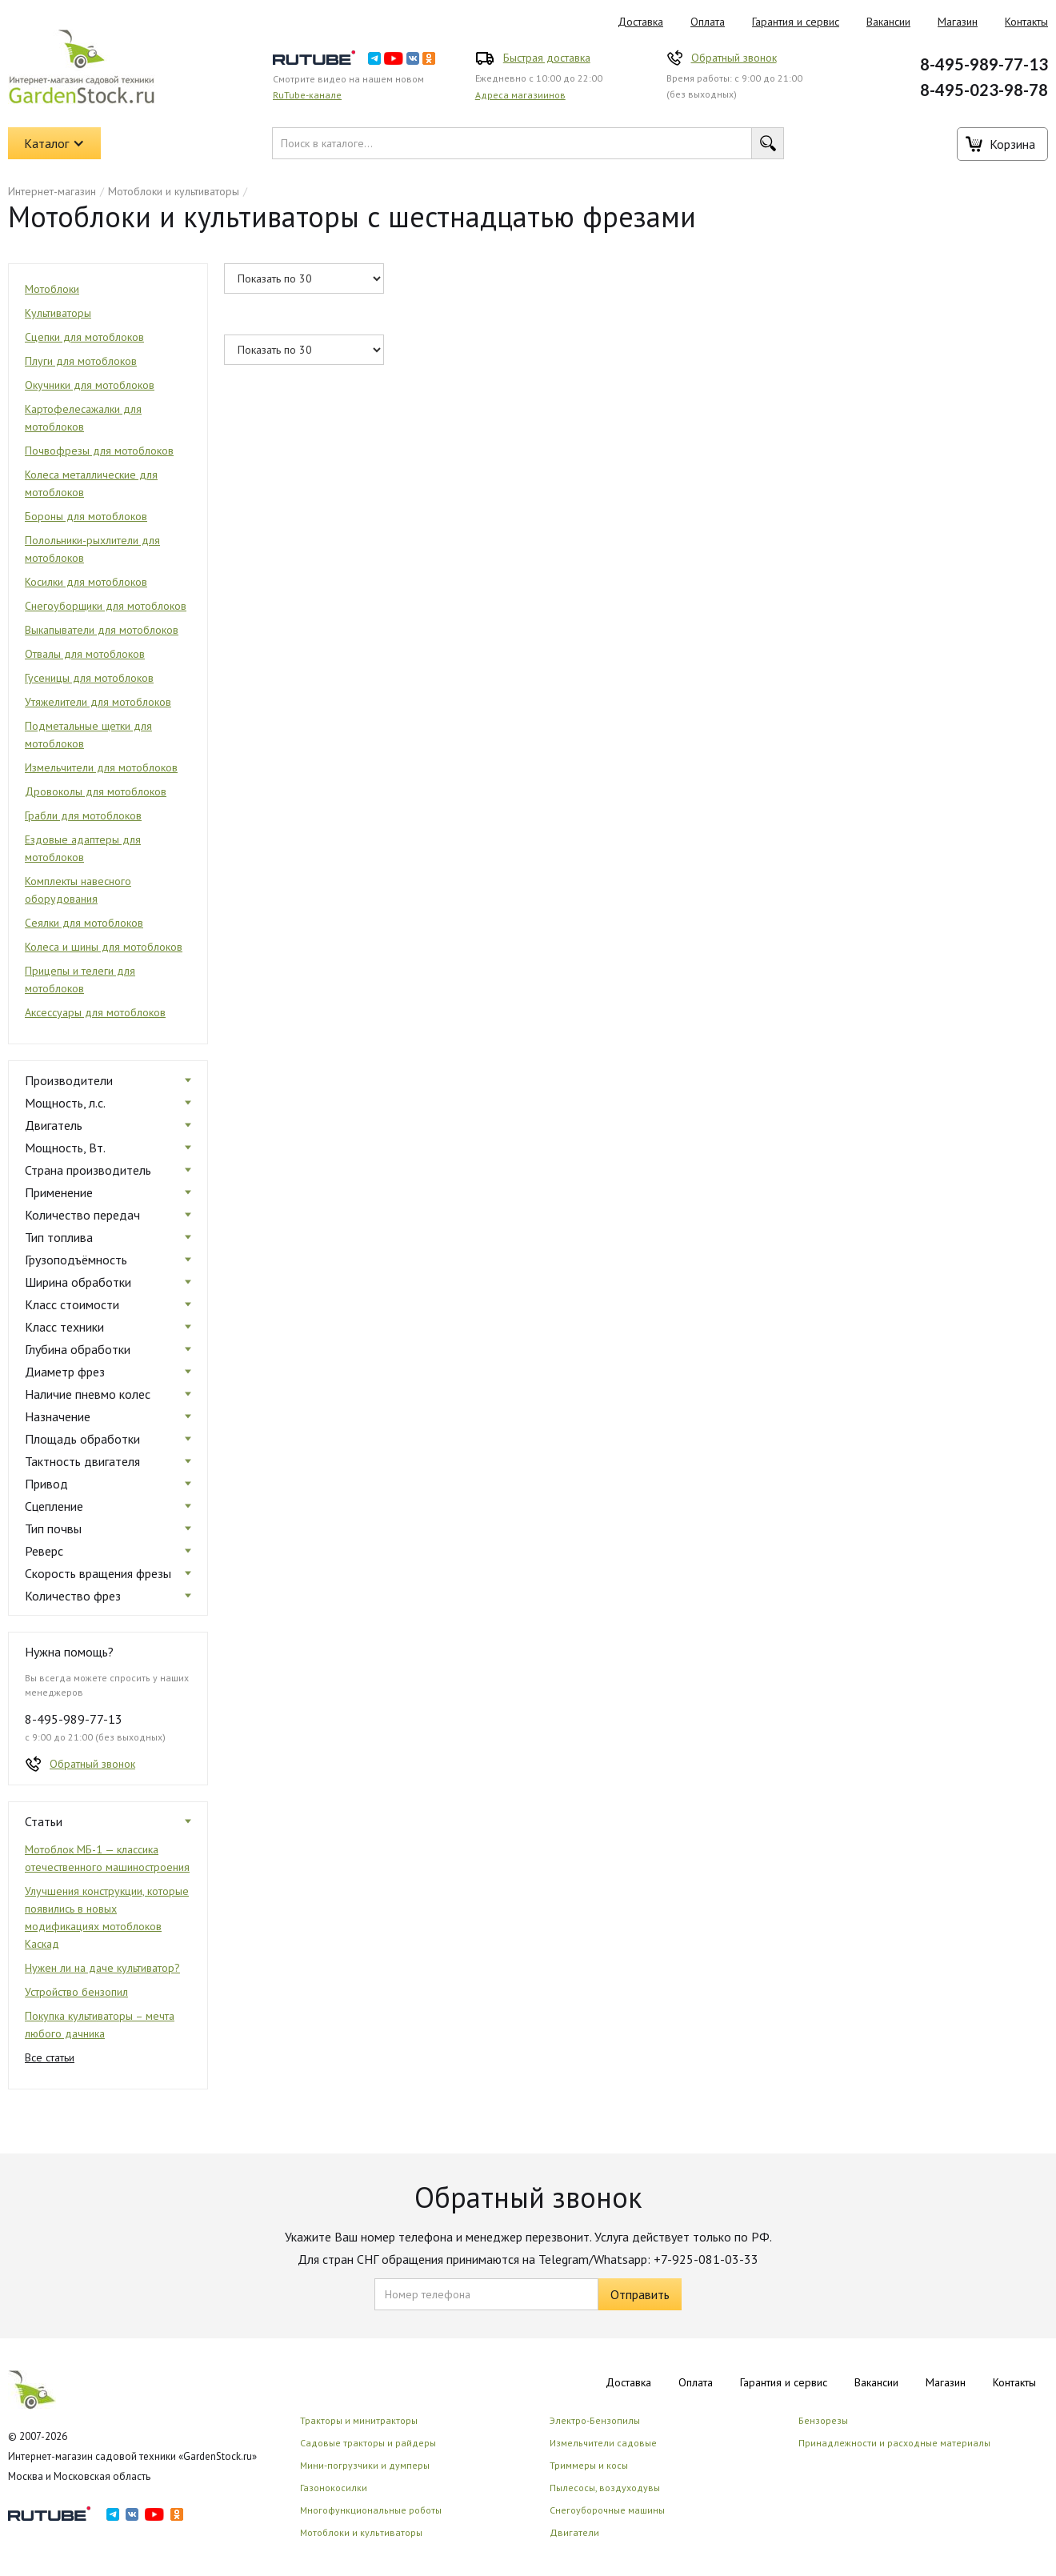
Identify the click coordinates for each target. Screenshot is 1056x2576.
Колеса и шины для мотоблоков (103, 946)
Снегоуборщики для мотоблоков (105, 606)
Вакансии (888, 21)
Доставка (640, 21)
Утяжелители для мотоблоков (98, 702)
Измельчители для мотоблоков (101, 767)
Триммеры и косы (589, 2465)
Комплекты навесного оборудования (78, 890)
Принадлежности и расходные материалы (894, 2443)
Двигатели (574, 2532)
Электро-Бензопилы (595, 2420)
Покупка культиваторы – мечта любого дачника (99, 2025)
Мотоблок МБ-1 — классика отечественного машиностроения (107, 1858)
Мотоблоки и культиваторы (173, 191)
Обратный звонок (734, 57)
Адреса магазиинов (520, 94)
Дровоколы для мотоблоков (95, 791)
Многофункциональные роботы (371, 2510)
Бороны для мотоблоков (86, 516)
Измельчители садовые (603, 2443)
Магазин (958, 21)
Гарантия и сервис (795, 21)
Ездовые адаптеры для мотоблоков (83, 848)
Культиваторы (58, 313)
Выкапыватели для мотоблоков (101, 630)
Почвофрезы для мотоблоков (99, 450)
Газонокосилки (333, 2488)
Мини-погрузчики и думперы (365, 2465)
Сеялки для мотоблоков (84, 922)
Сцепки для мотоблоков (84, 337)
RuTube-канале (307, 95)
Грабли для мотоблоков (83, 815)
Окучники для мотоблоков (89, 385)
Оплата (707, 21)
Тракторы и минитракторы (359, 2420)
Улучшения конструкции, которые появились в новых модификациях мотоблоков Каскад (107, 1917)
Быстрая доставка (546, 57)
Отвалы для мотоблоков (85, 654)
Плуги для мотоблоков (81, 361)
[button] (54, 143)
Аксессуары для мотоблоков (95, 1012)
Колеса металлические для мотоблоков (91, 483)
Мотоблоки (52, 289)
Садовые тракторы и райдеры (368, 2443)
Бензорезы (823, 2420)
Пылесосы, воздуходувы (605, 2488)
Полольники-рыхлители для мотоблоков (92, 549)
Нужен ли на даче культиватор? (102, 1968)
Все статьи (49, 2057)
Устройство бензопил (76, 1992)
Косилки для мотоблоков (86, 582)
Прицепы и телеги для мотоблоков (80, 979)
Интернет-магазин (52, 191)
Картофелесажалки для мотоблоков (83, 418)
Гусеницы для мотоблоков (89, 678)
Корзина (1012, 144)
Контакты (1014, 2382)
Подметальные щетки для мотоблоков (88, 735)
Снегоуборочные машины (607, 2510)
